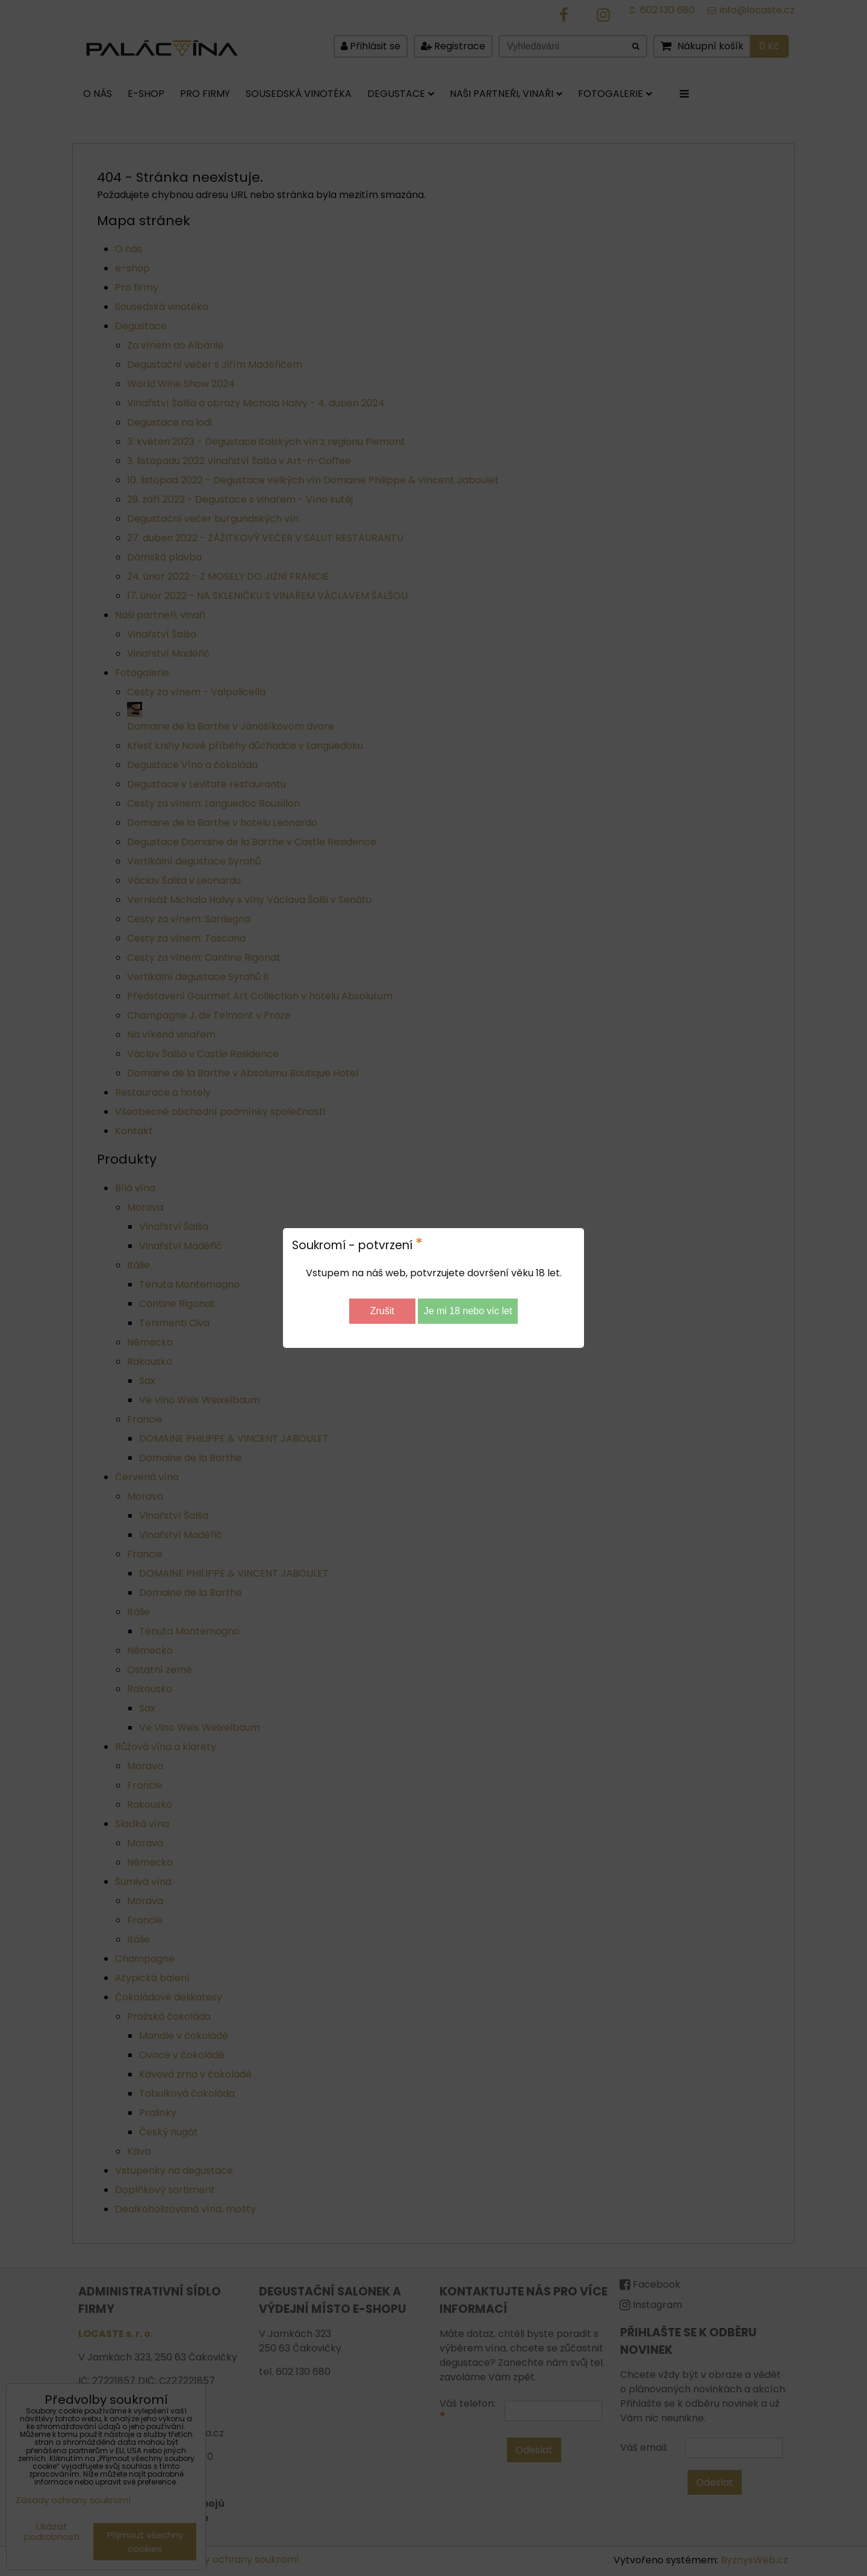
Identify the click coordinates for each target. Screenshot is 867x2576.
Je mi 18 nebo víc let (468, 1311)
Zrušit (382, 1311)
